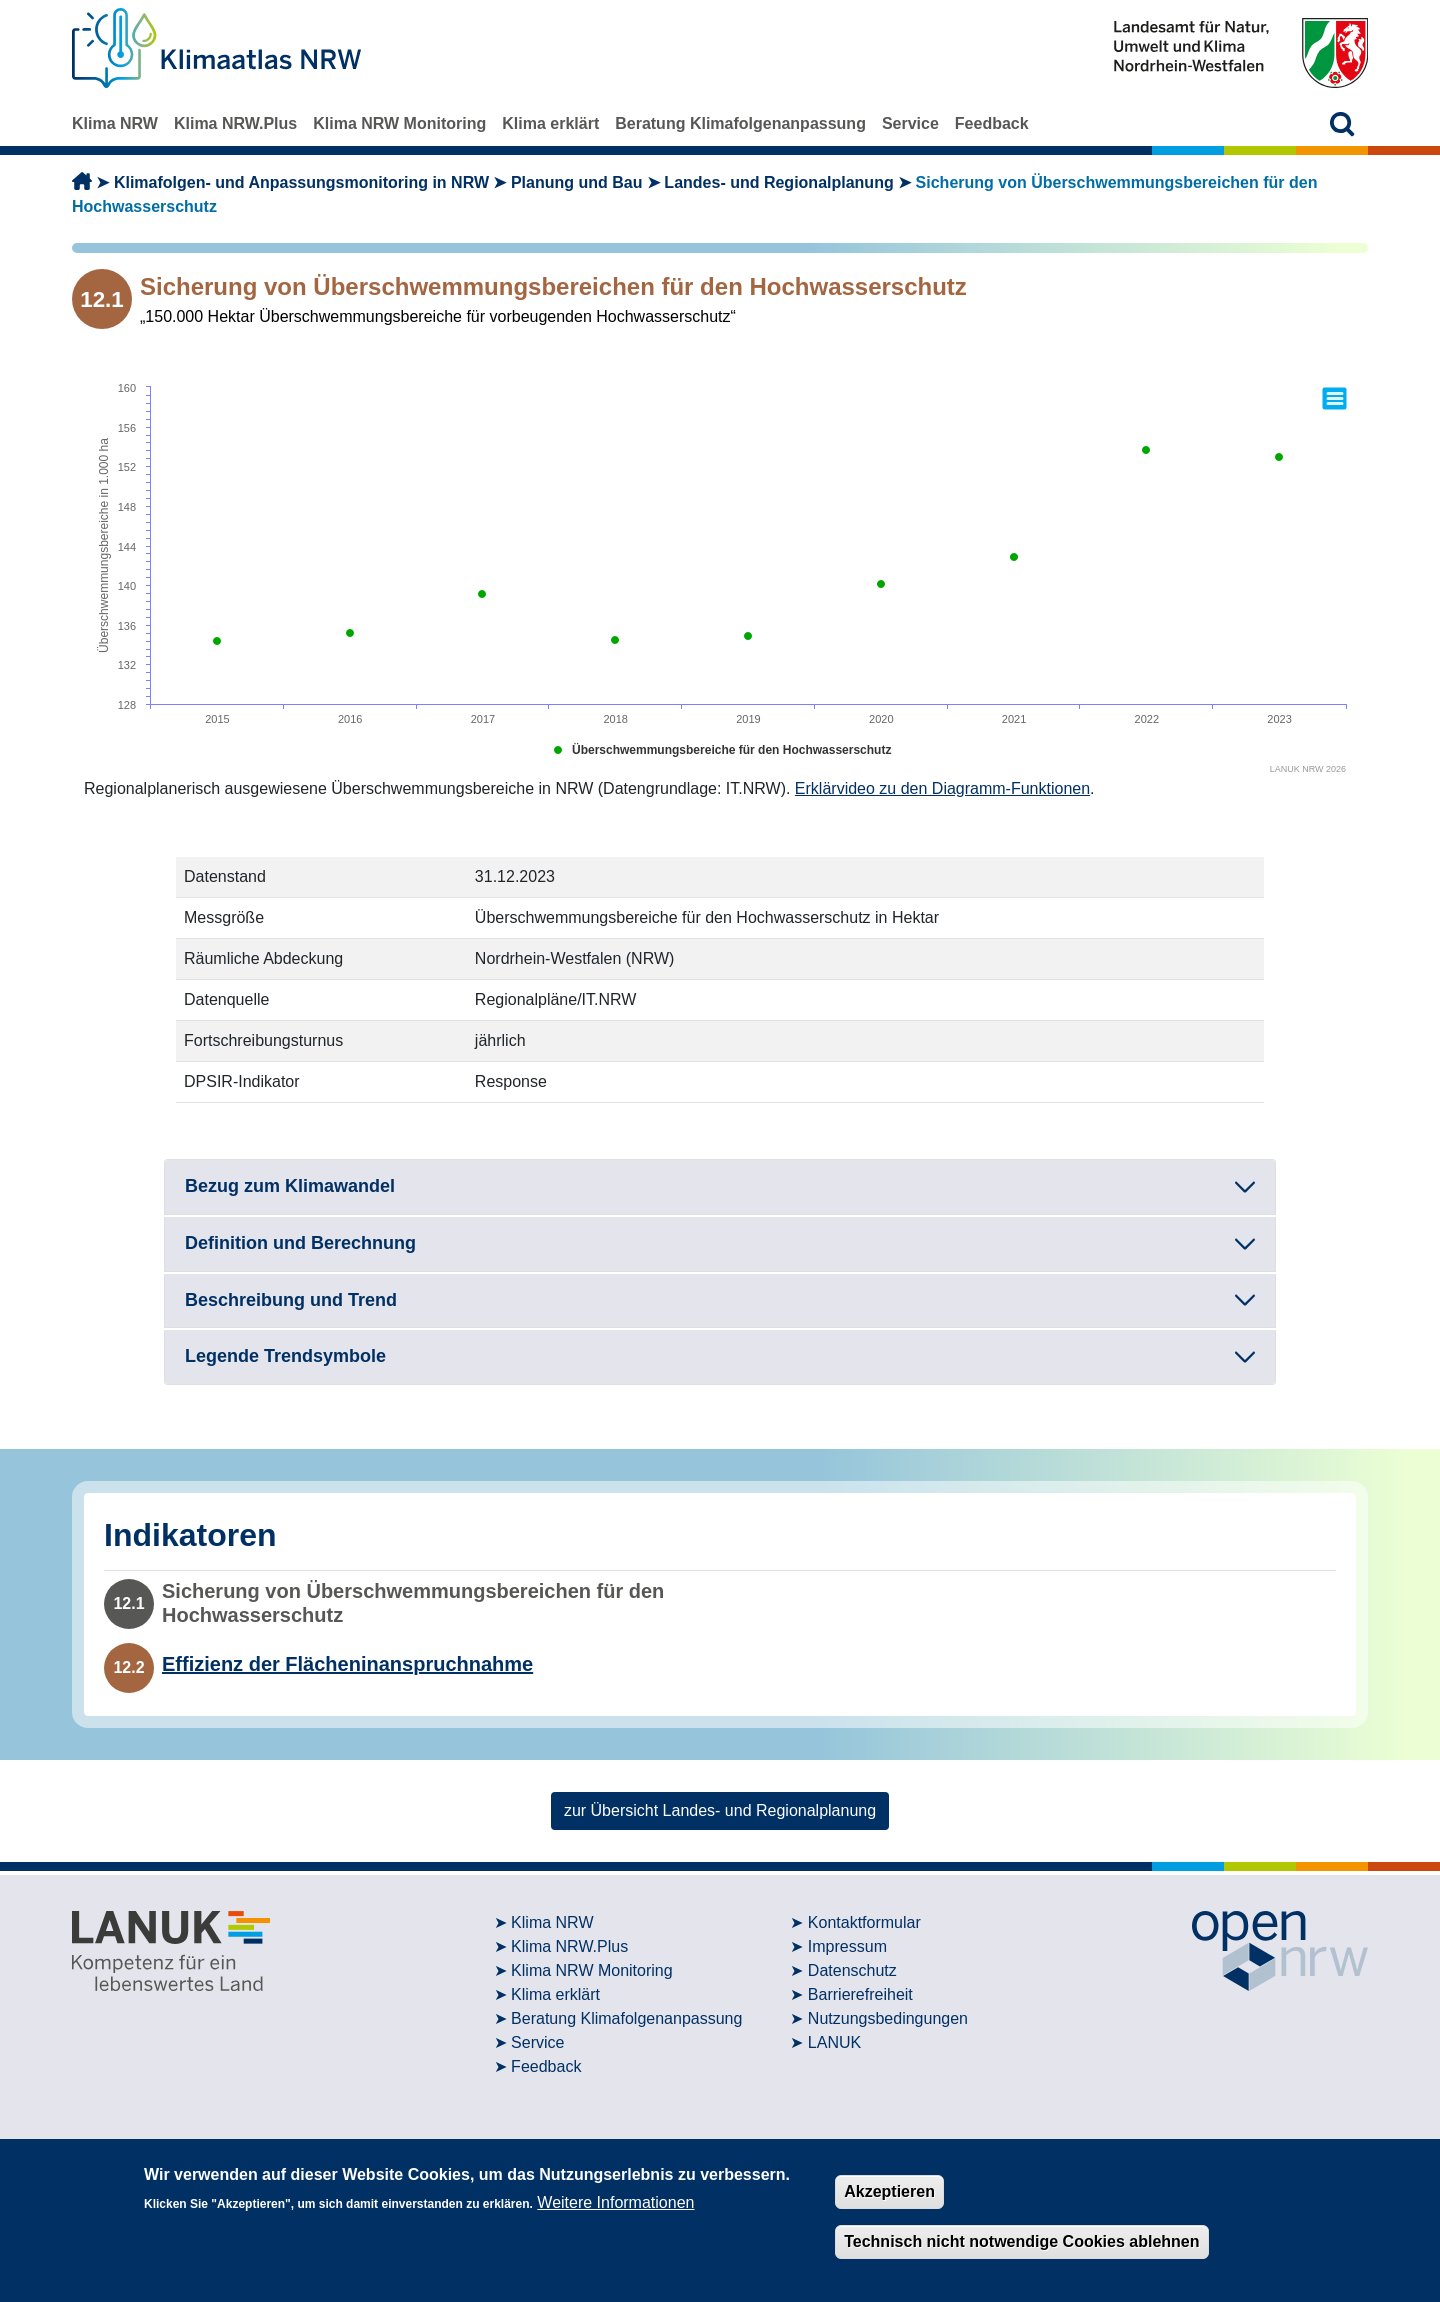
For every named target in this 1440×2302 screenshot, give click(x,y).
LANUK (834, 2042)
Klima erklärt (550, 123)
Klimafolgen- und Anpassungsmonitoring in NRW (301, 182)
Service (910, 123)
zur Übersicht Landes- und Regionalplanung (720, 1810)
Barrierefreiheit (860, 1994)
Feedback (992, 123)
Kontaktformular (864, 1922)
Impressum (847, 1946)
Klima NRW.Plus (235, 123)
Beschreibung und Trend (291, 1300)
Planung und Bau (577, 182)
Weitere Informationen (615, 2202)
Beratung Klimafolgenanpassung (740, 123)
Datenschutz (852, 1970)
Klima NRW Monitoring (399, 123)
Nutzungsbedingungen (888, 2018)
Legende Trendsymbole (285, 1356)
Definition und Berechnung (300, 1243)
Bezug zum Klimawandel (290, 1186)
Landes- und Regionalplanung (778, 182)
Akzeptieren (889, 2191)
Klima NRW (115, 123)
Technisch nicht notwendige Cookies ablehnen (1021, 2241)
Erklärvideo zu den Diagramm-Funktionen (942, 788)
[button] (1342, 123)
